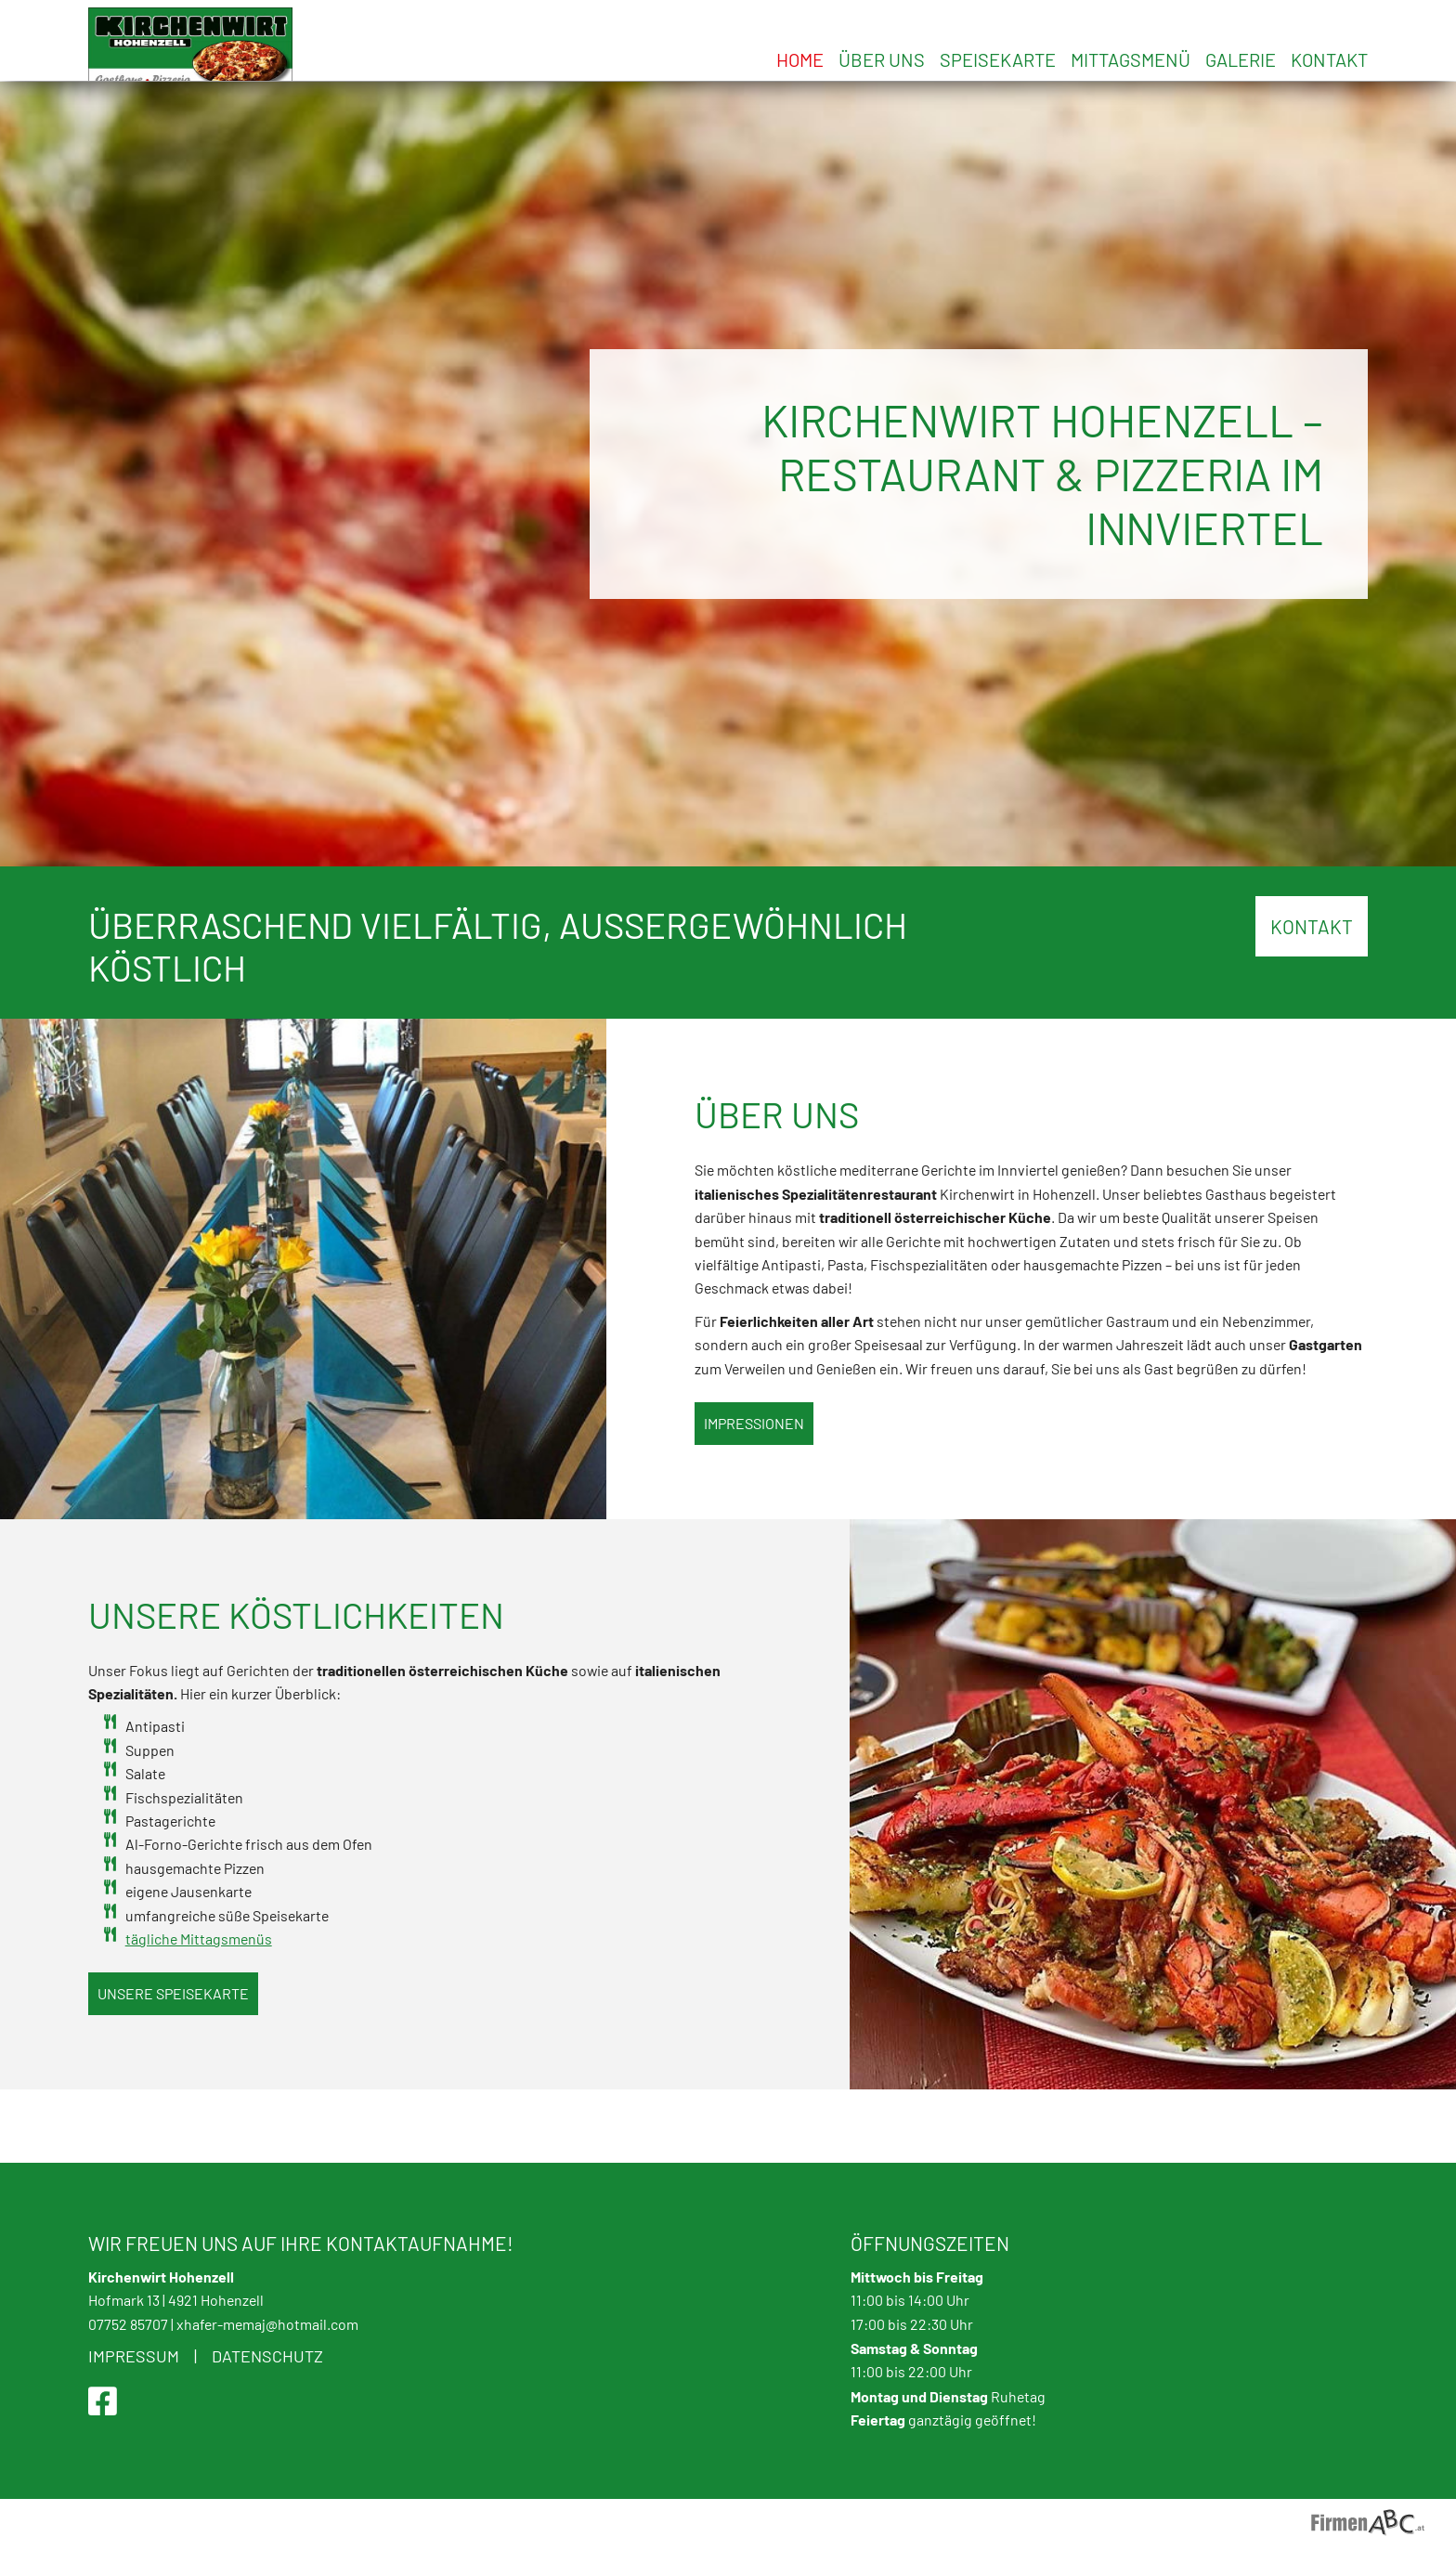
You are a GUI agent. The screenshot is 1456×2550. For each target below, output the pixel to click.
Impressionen (754, 1496)
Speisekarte (998, 59)
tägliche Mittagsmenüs (198, 2012)
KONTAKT (1311, 1000)
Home (800, 59)
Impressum (133, 2356)
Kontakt (1329, 59)
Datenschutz (267, 2356)
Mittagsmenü (1130, 59)
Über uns (881, 59)
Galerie (1240, 59)
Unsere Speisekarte (173, 2067)
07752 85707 (128, 2324)
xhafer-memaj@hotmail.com (267, 2324)
